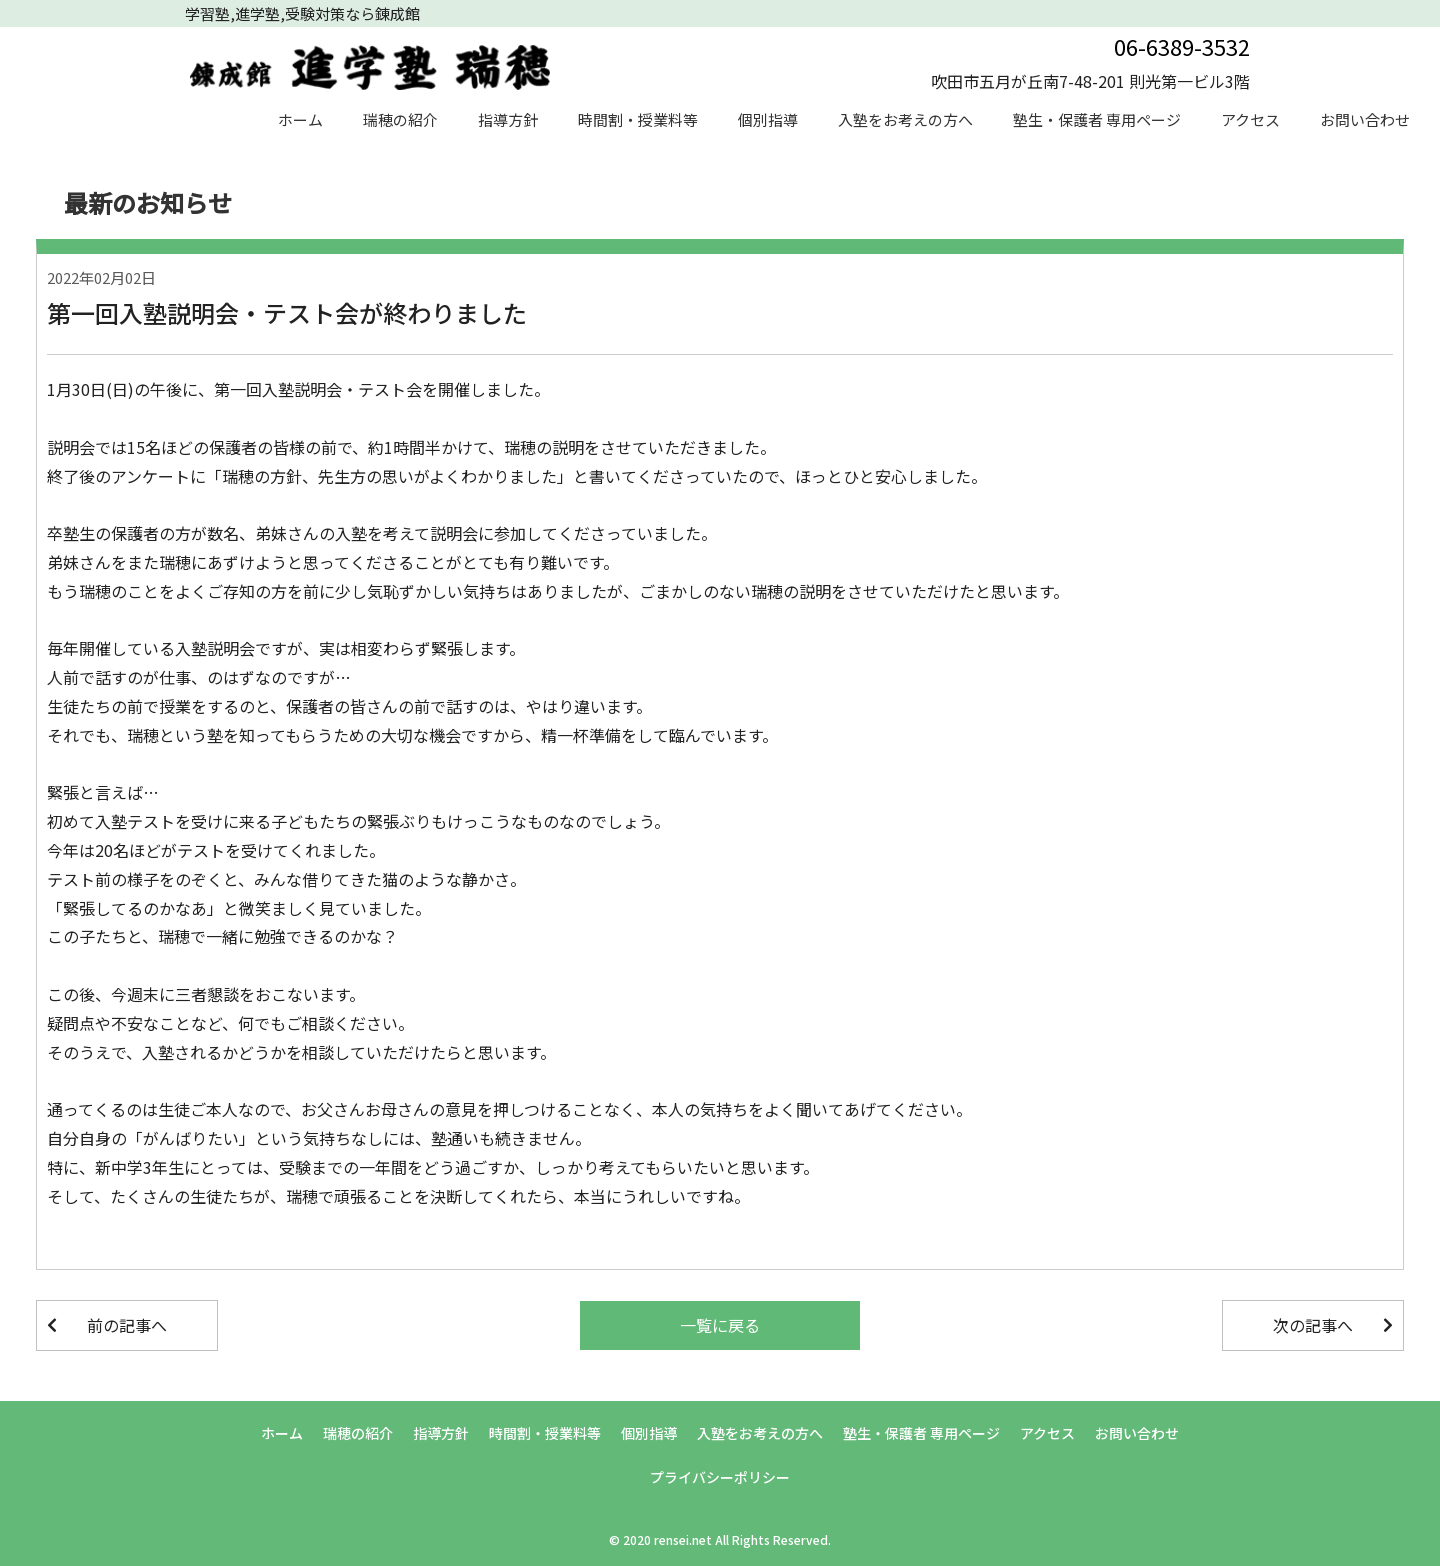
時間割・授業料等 (638, 119)
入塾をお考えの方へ (905, 119)
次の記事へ (1313, 1325)
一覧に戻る (720, 1325)
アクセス (1250, 119)
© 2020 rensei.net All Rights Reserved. (720, 1539)
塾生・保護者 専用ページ (1097, 119)
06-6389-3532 (1182, 46)
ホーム (300, 119)
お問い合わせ (1365, 119)
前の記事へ (127, 1325)
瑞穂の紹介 (400, 119)
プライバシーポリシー (720, 1477)
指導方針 (508, 119)
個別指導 (768, 119)
